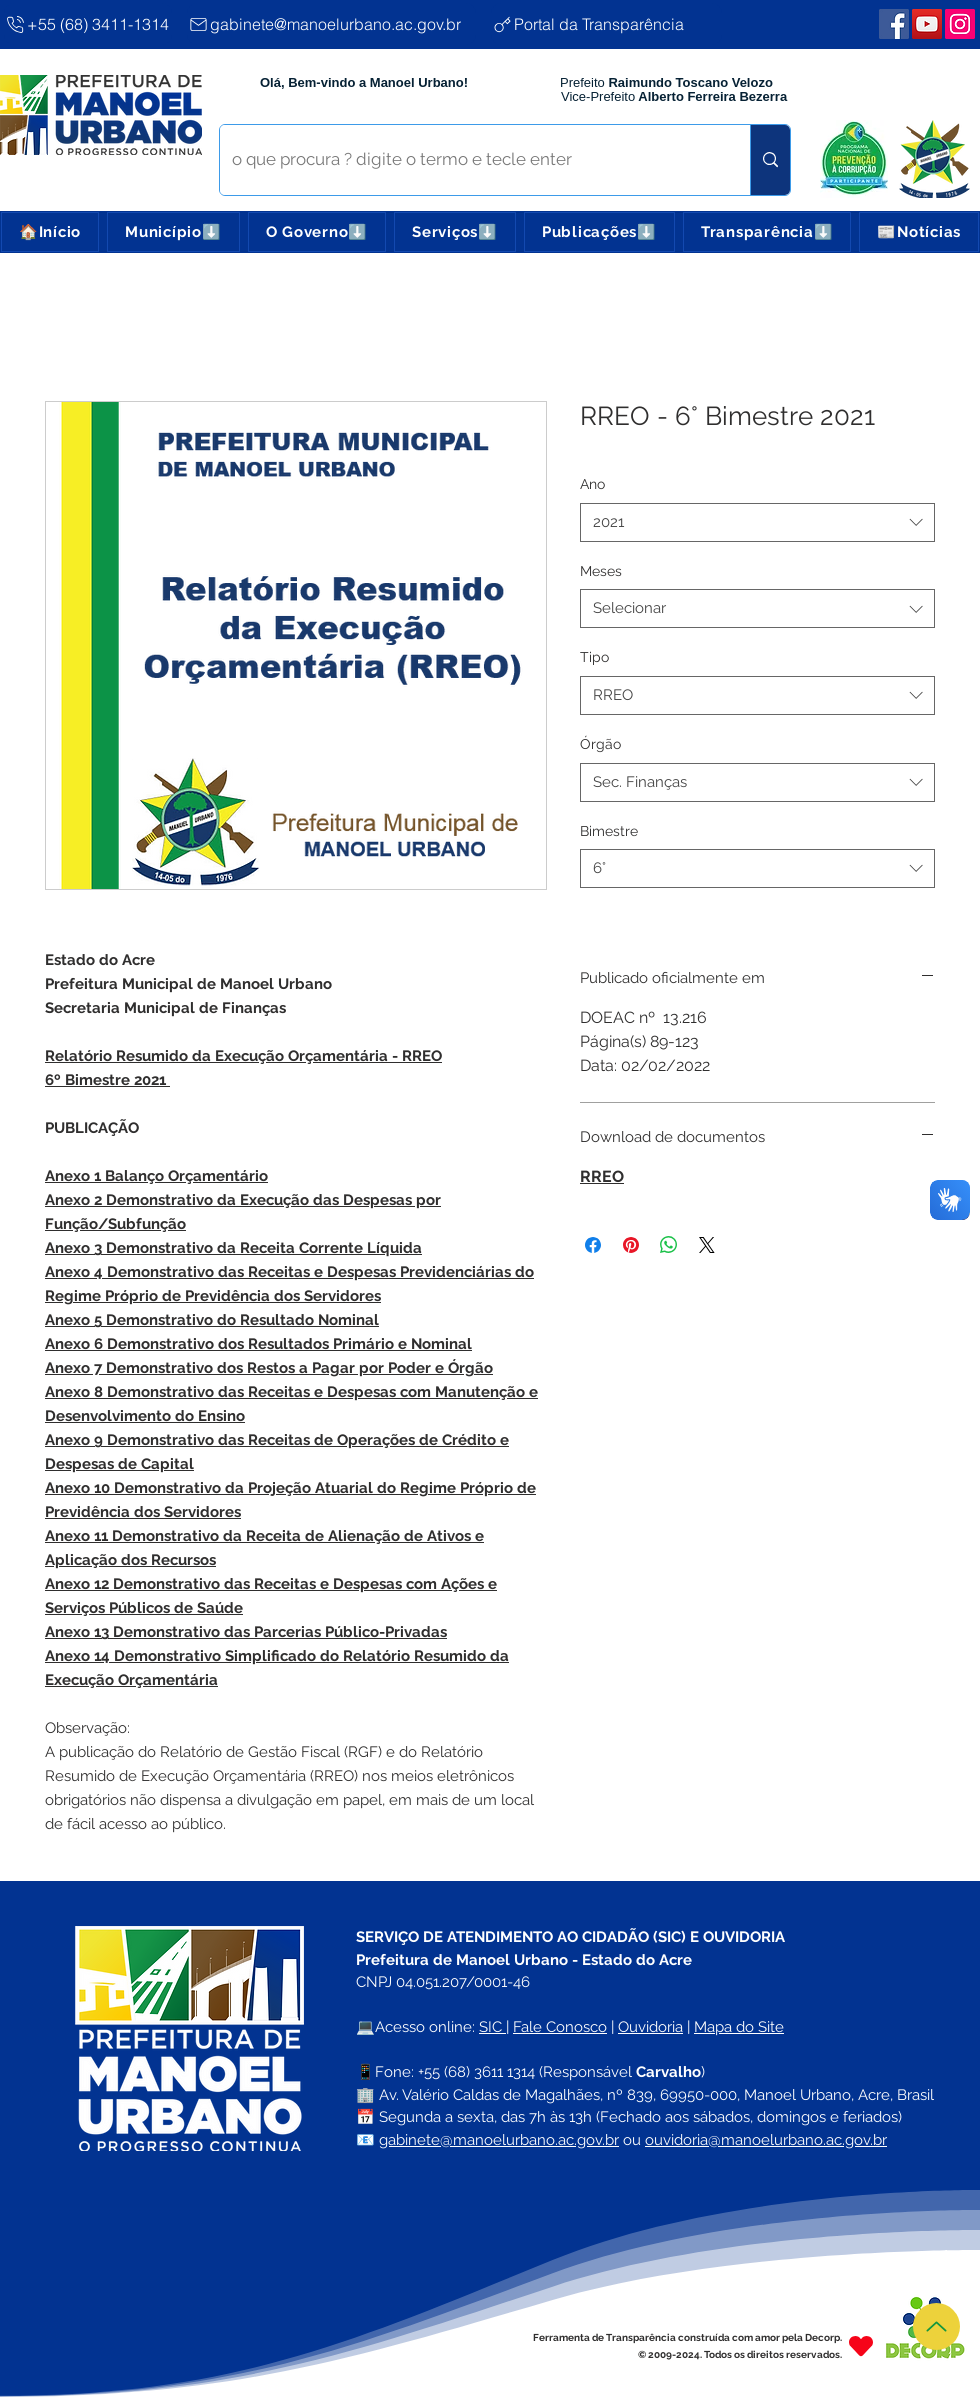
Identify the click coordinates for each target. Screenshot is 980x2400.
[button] (173, 232)
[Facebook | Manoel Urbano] (894, 24)
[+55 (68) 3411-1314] (88, 24)
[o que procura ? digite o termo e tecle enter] (470, 160)
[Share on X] (707, 1245)
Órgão (600, 744)
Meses (601, 571)
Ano (592, 484)
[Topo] (936, 2326)
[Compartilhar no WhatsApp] (669, 1245)
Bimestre (609, 831)
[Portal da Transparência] (606, 24)
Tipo (594, 657)
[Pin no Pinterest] (631, 1245)
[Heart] (861, 2345)
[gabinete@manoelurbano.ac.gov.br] (331, 24)
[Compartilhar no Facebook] (593, 1245)
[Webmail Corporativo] (960, 24)
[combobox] (757, 522)
